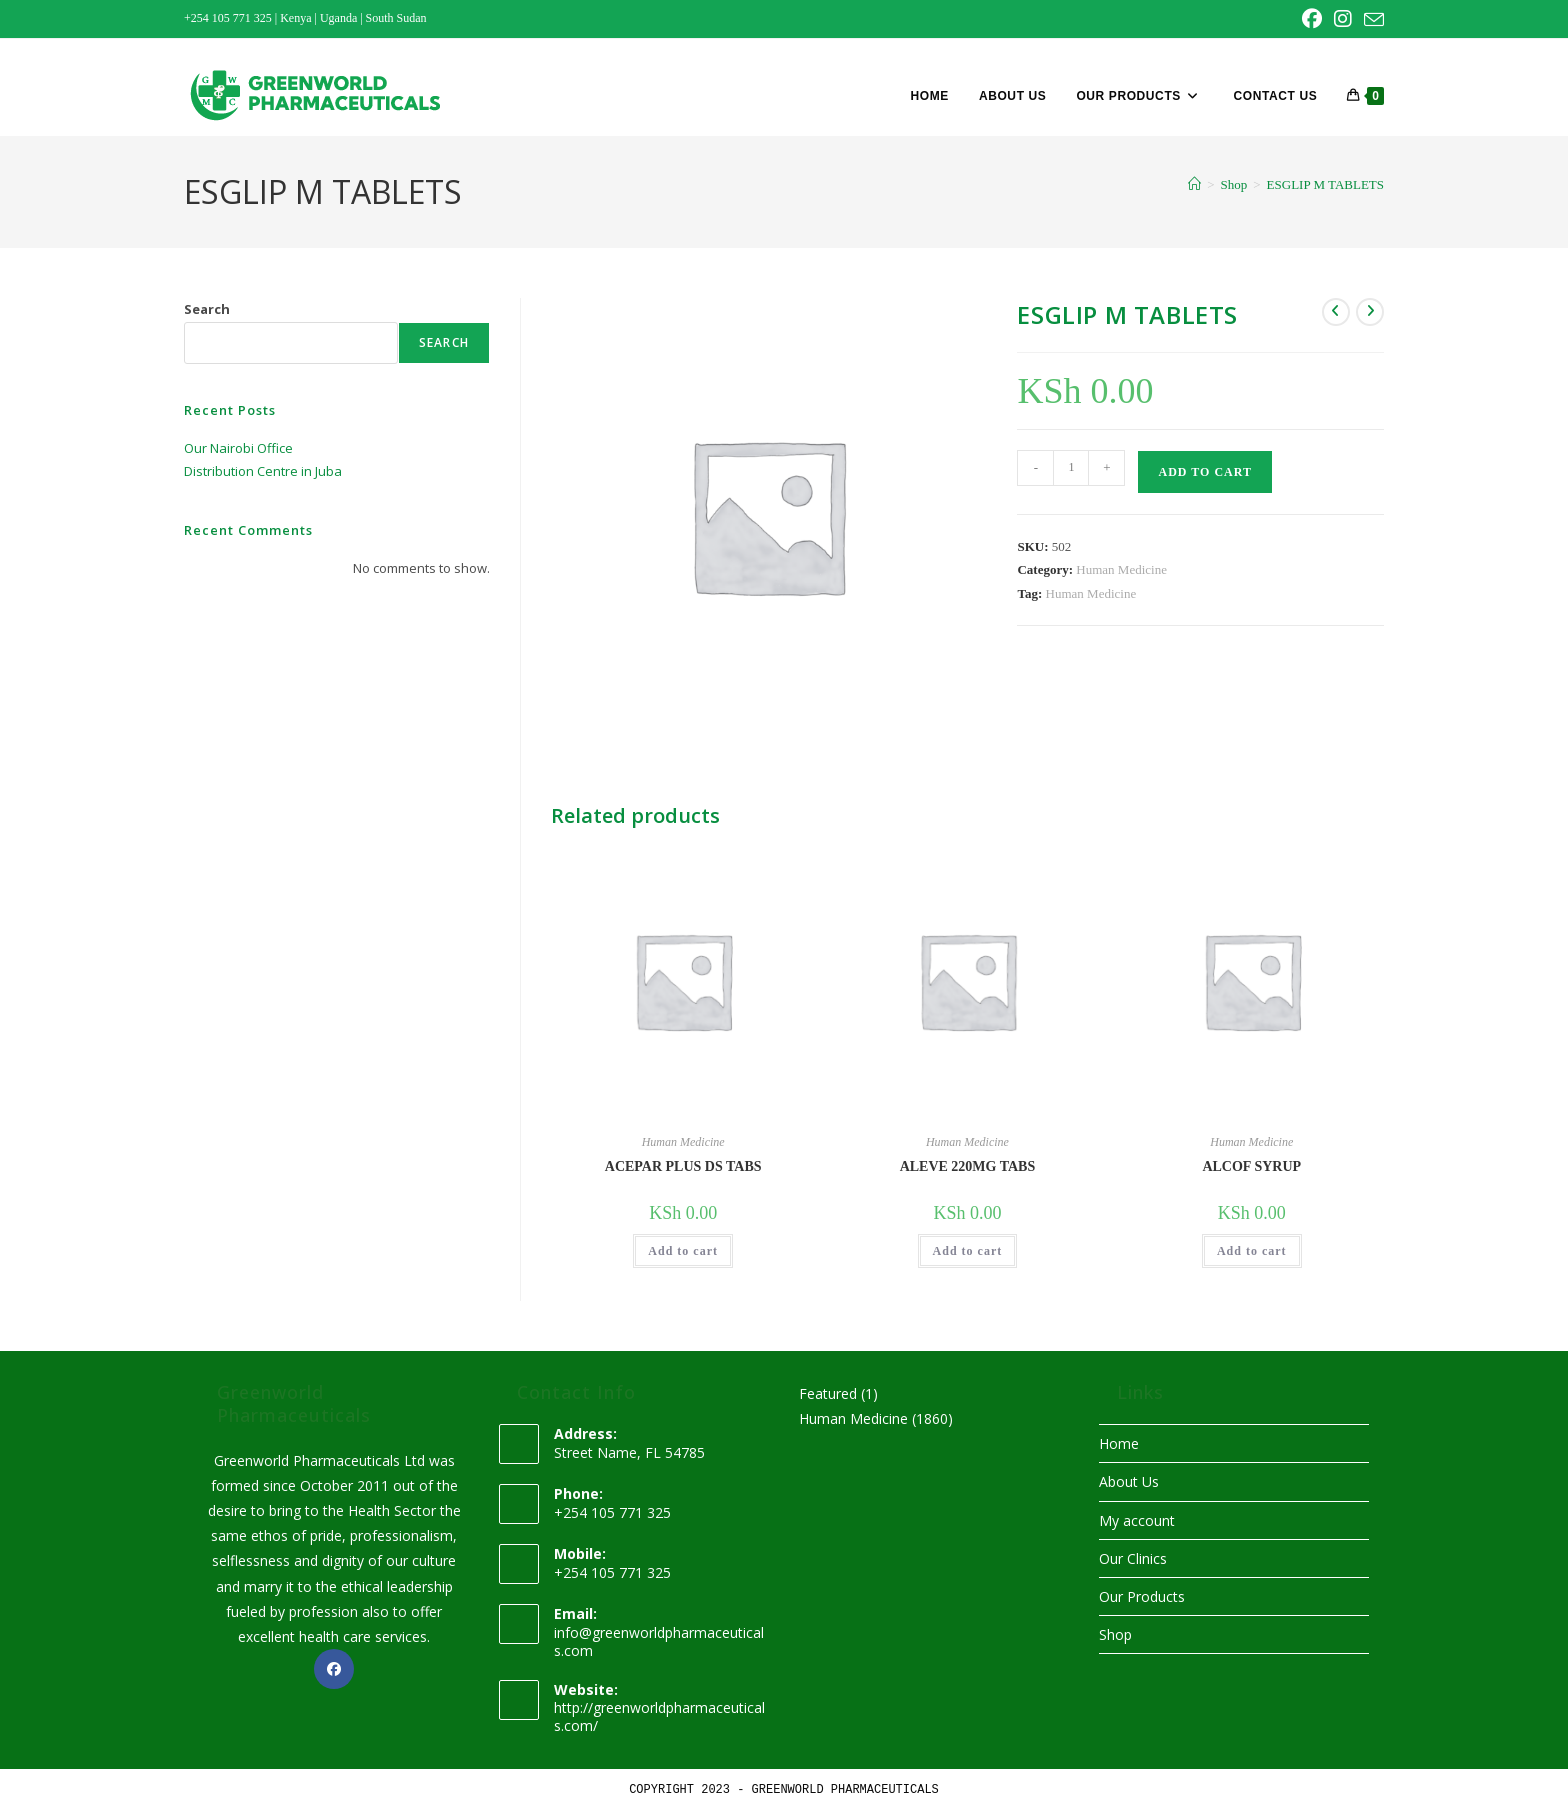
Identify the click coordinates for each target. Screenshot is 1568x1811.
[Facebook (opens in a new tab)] (1312, 19)
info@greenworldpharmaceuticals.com (659, 1641)
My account (1137, 1520)
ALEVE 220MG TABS (968, 1166)
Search (207, 309)
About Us (1129, 1481)
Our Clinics (1133, 1558)
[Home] (1194, 184)
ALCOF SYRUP (1251, 1166)
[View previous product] (1336, 312)
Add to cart (1204, 472)
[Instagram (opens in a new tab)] (1343, 19)
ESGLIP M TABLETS (1325, 184)
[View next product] (1370, 312)
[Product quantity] (1071, 468)
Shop (1115, 1634)
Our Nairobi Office (238, 448)
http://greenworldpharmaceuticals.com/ (659, 1716)
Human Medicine (1121, 569)
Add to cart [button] (683, 1251)
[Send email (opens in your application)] (1371, 20)
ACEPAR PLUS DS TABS (683, 1166)
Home (1119, 1443)
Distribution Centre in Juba (263, 471)
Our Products (1142, 1596)
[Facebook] (334, 1669)
